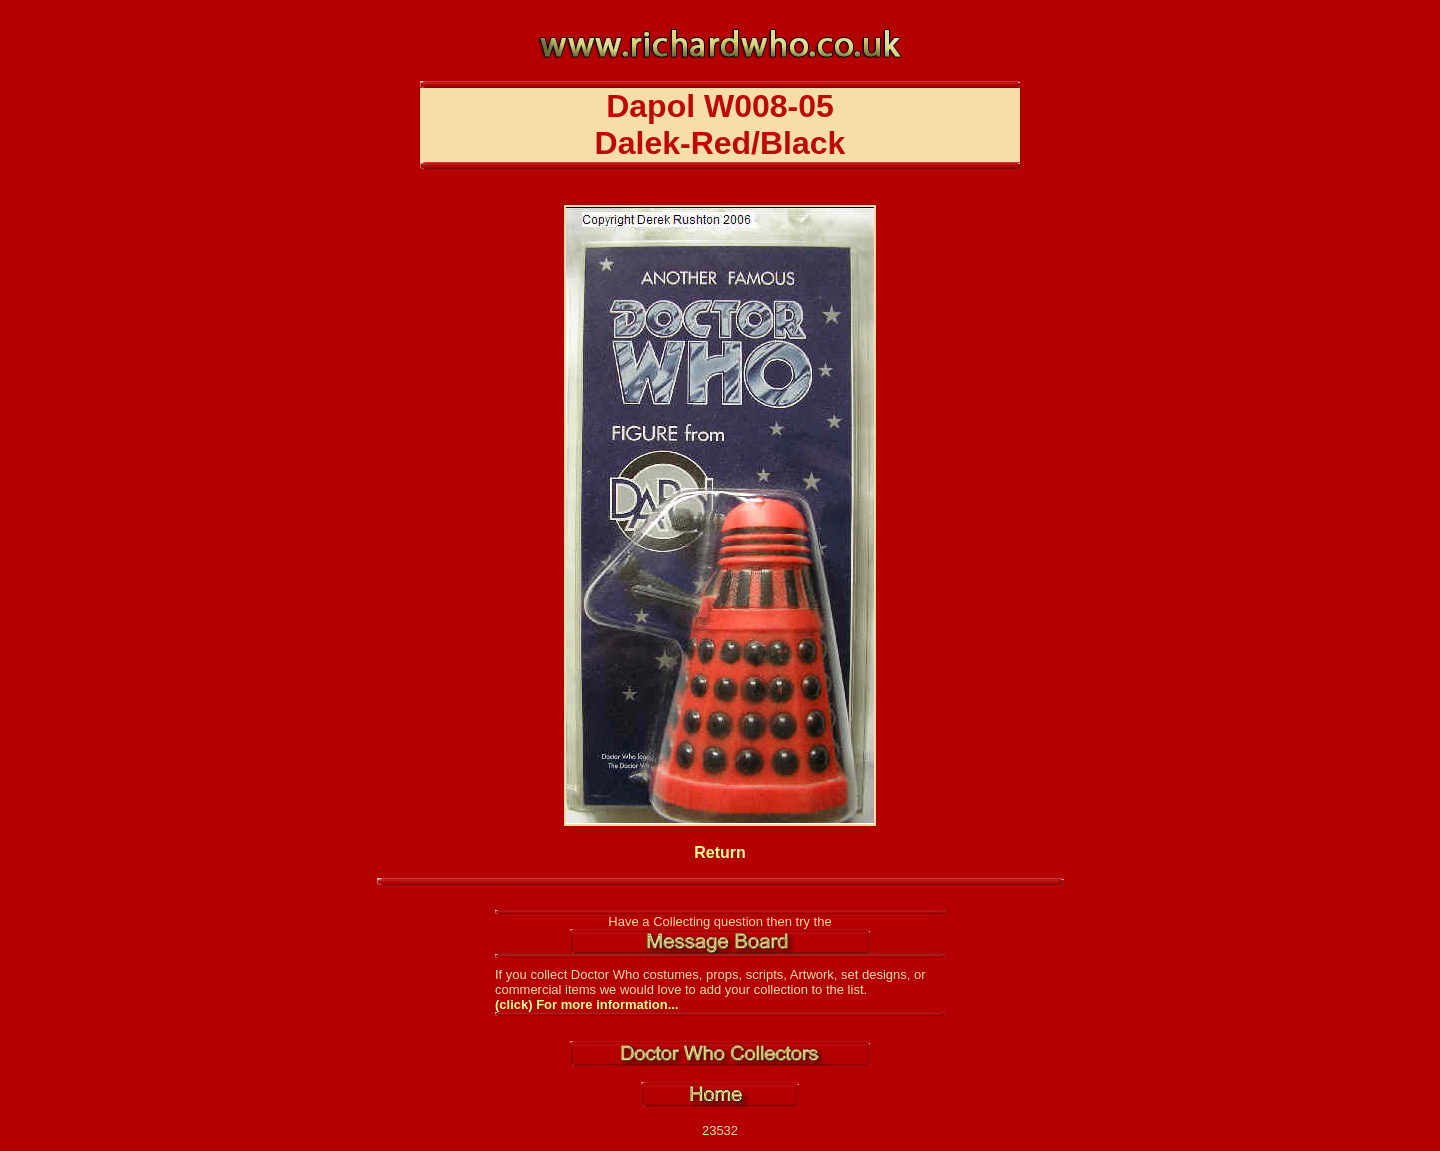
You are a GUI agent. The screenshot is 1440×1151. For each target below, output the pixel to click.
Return (720, 852)
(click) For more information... (586, 1004)
